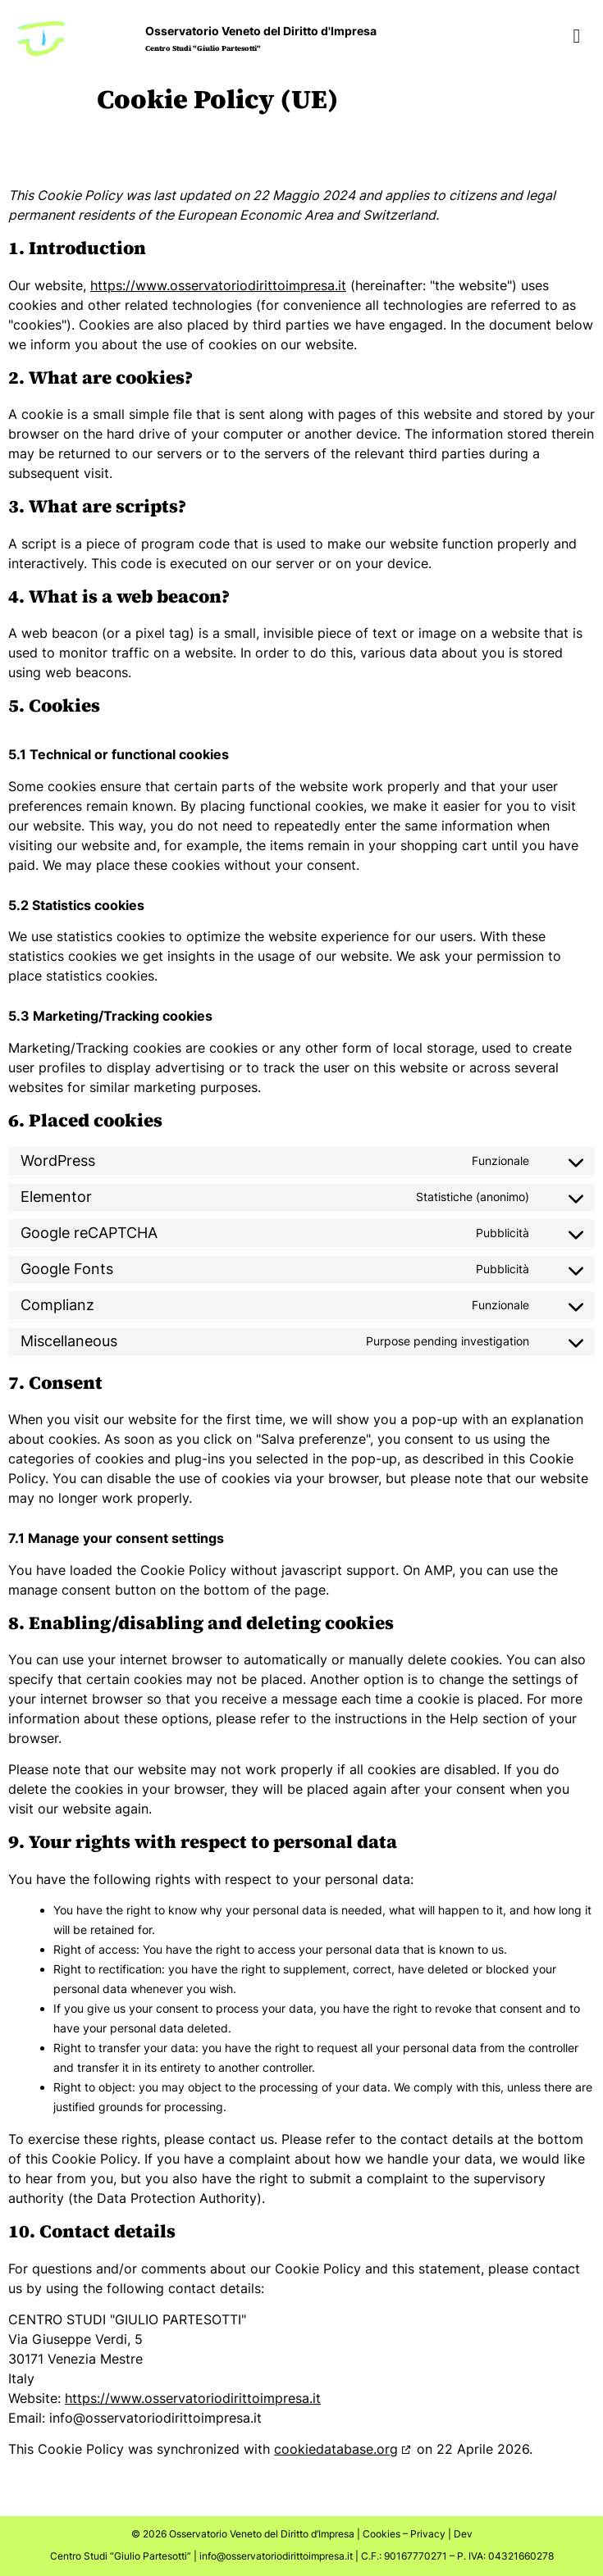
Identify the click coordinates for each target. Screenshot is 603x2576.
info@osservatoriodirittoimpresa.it (276, 2556)
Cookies (381, 2534)
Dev (463, 2534)
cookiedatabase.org (336, 2449)
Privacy (427, 2534)
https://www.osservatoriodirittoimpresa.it (218, 285)
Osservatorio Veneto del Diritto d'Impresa (261, 31)
